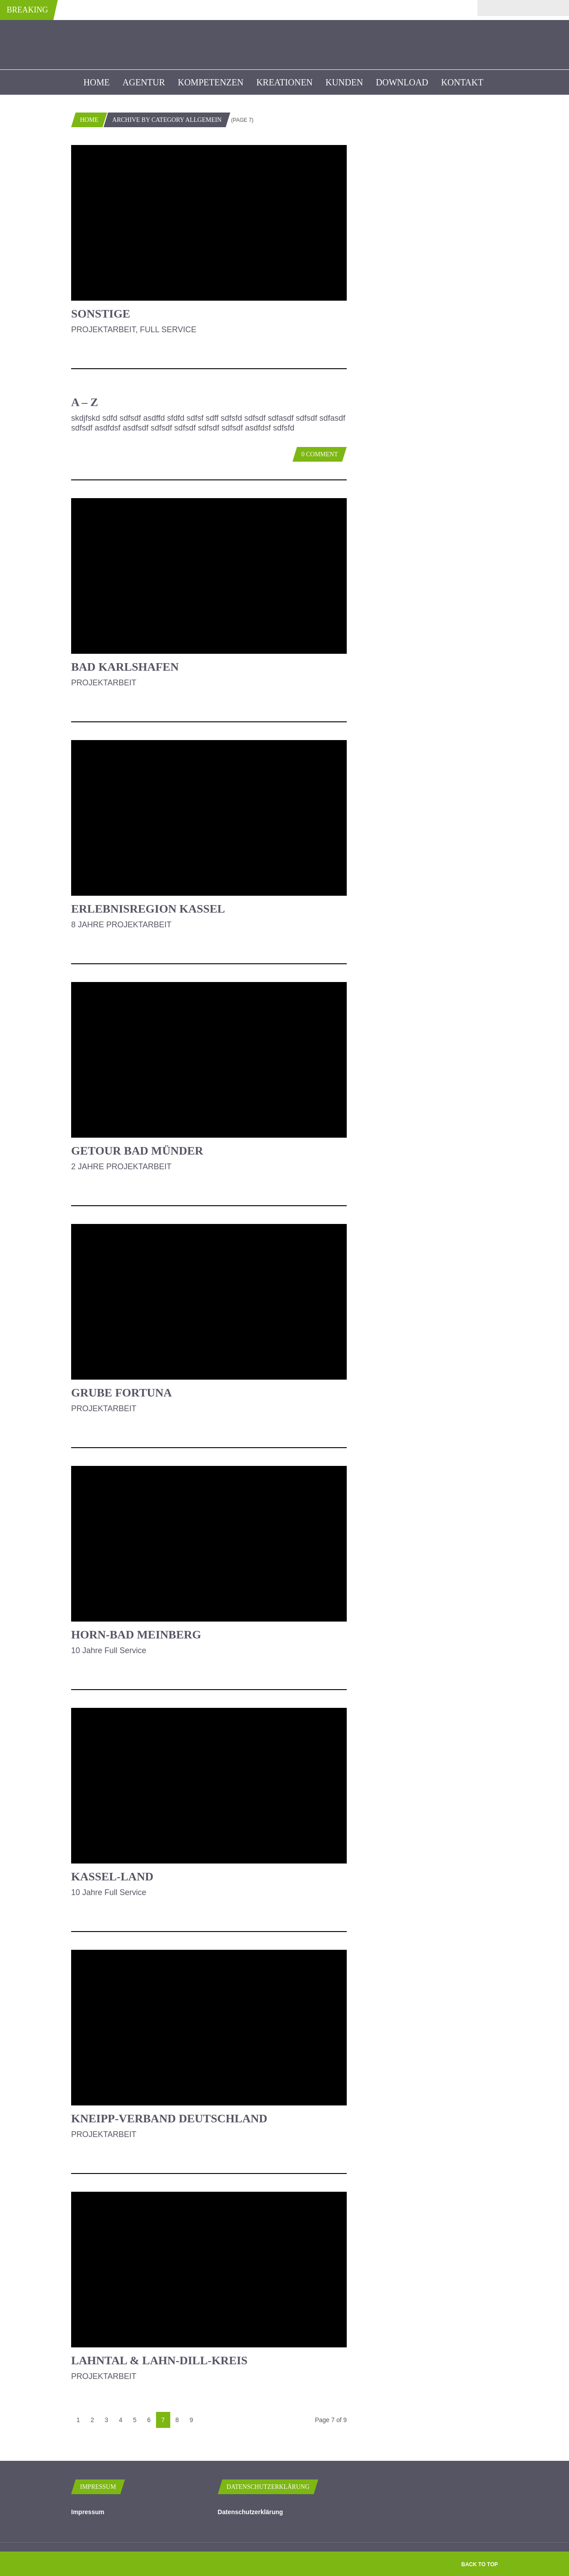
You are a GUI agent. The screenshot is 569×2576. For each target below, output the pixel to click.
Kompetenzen (211, 82)
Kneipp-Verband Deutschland (169, 2118)
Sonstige (100, 313)
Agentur (144, 82)
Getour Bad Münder (137, 1150)
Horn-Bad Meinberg (136, 1634)
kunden (344, 82)
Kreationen (284, 82)
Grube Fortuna (121, 1392)
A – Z (84, 402)
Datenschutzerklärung (250, 2512)
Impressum (87, 2512)
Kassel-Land (112, 1876)
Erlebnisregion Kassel (148, 908)
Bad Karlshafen (125, 666)
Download (402, 82)
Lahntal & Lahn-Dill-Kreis (159, 2360)
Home (97, 82)
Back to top (479, 2564)
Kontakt (462, 82)
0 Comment (319, 454)
